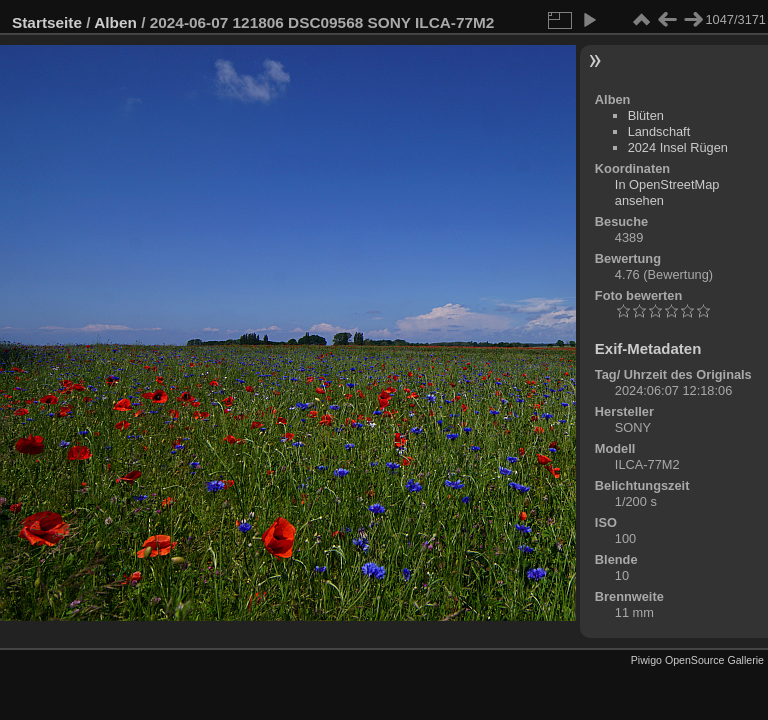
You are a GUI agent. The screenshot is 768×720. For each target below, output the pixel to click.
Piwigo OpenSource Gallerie (697, 660)
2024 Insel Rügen (678, 147)
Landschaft (659, 131)
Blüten (646, 115)
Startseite (47, 22)
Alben (115, 22)
